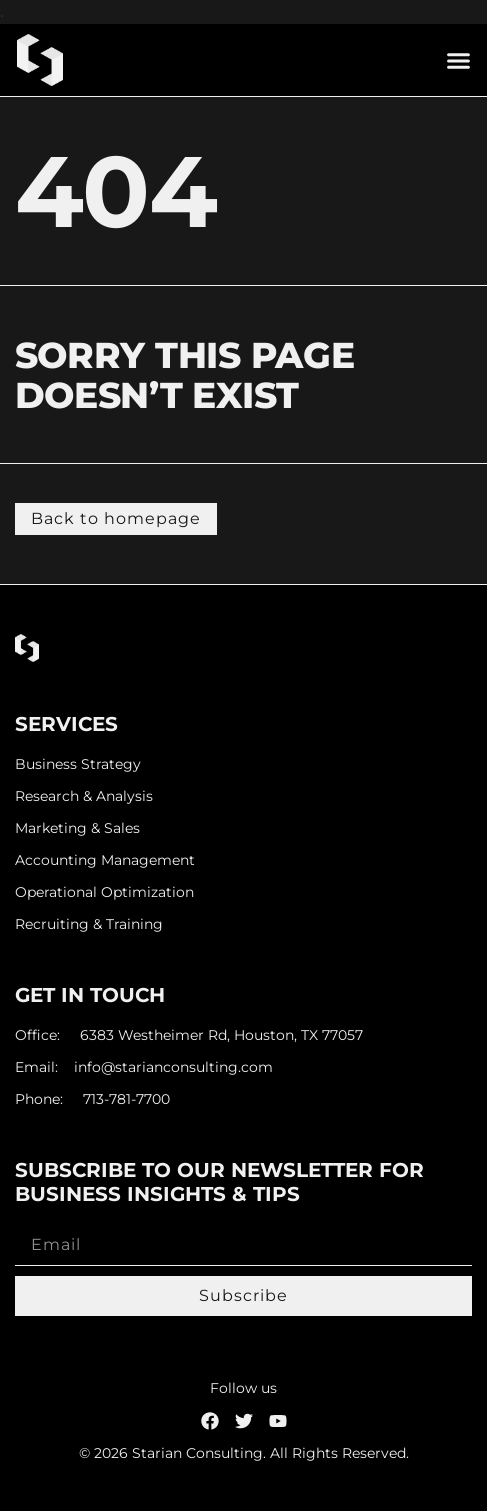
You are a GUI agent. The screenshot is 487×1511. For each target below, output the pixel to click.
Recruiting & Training (89, 924)
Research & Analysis (84, 796)
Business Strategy (78, 764)
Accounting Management (105, 860)
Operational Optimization (104, 892)
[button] (459, 60)
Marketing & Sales (77, 828)
